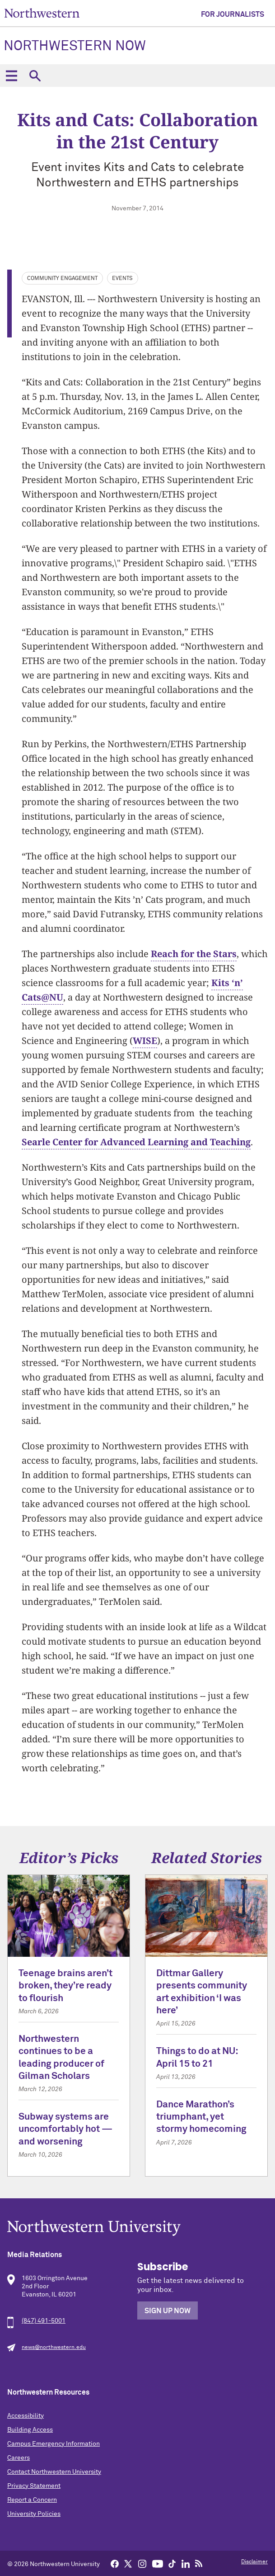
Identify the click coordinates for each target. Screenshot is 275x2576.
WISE (145, 1040)
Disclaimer (254, 2562)
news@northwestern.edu (54, 2347)
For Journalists (232, 14)
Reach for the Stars (194, 954)
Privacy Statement (34, 2486)
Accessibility (25, 2416)
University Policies (34, 2514)
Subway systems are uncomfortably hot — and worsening (65, 2129)
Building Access (30, 2430)
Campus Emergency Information (53, 2444)
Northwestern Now (75, 46)
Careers (18, 2458)
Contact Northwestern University (54, 2472)
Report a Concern (32, 2500)
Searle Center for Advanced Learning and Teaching (136, 1142)
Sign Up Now (167, 2311)
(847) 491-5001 (43, 2321)
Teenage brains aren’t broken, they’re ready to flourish (65, 1986)
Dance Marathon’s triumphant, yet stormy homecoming (201, 2117)
